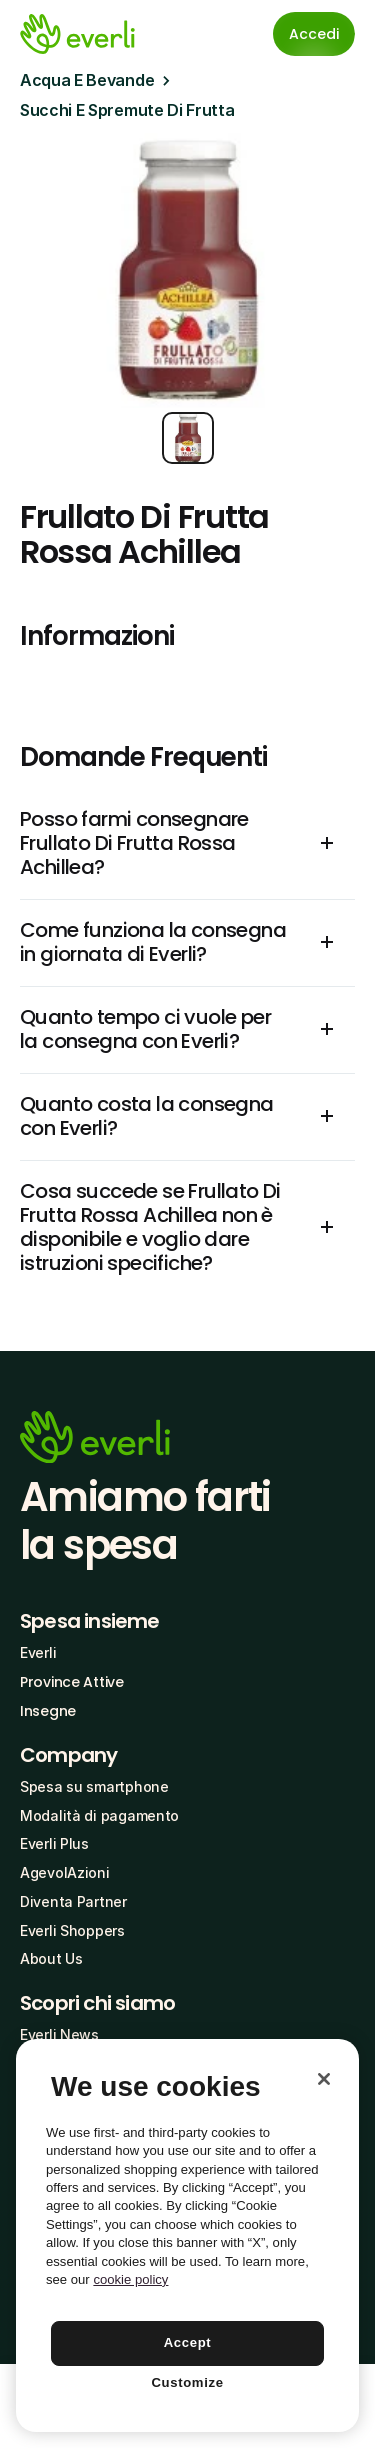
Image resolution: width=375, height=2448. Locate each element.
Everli (38, 1652)
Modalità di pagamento (99, 1815)
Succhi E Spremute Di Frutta (127, 110)
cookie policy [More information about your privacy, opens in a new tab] (130, 2279)
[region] (187, 2235)
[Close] (324, 2079)
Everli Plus (54, 1843)
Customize (187, 2382)
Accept (188, 2342)
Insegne (48, 1711)
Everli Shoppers (72, 1930)
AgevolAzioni (65, 1872)
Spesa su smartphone (94, 1786)
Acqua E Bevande (87, 80)
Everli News (59, 2034)
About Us (51, 1958)
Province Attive (72, 1682)
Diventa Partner (73, 1901)
